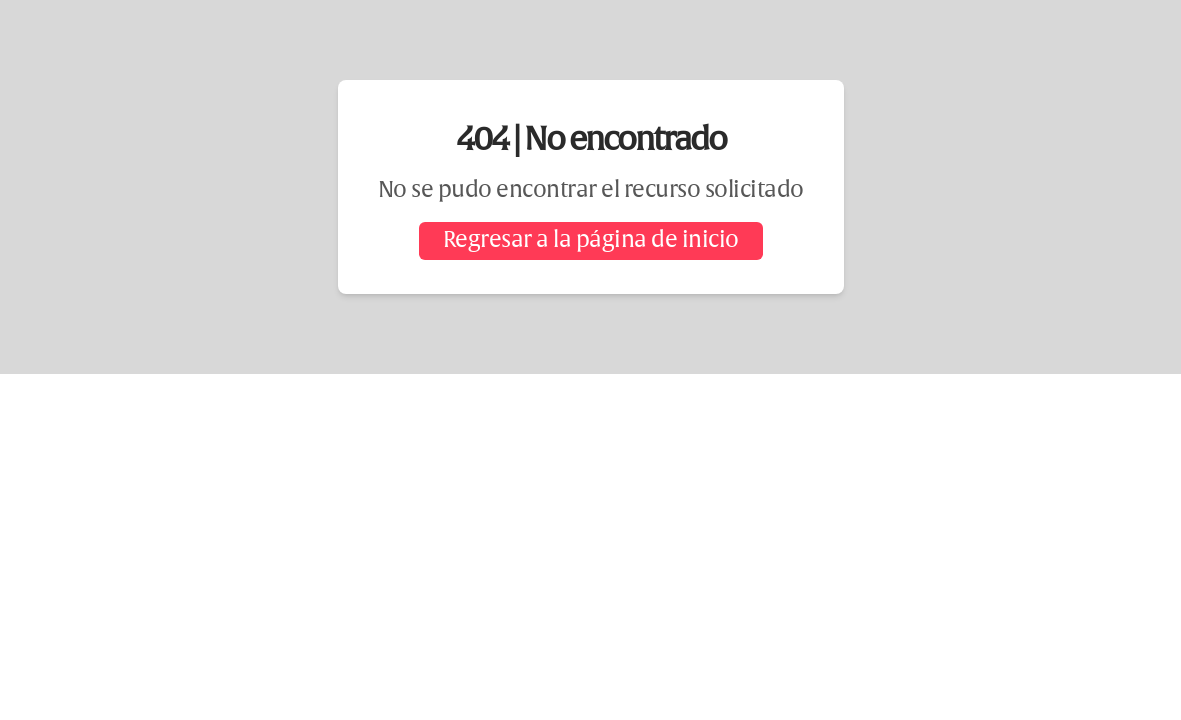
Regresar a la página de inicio (591, 241)
